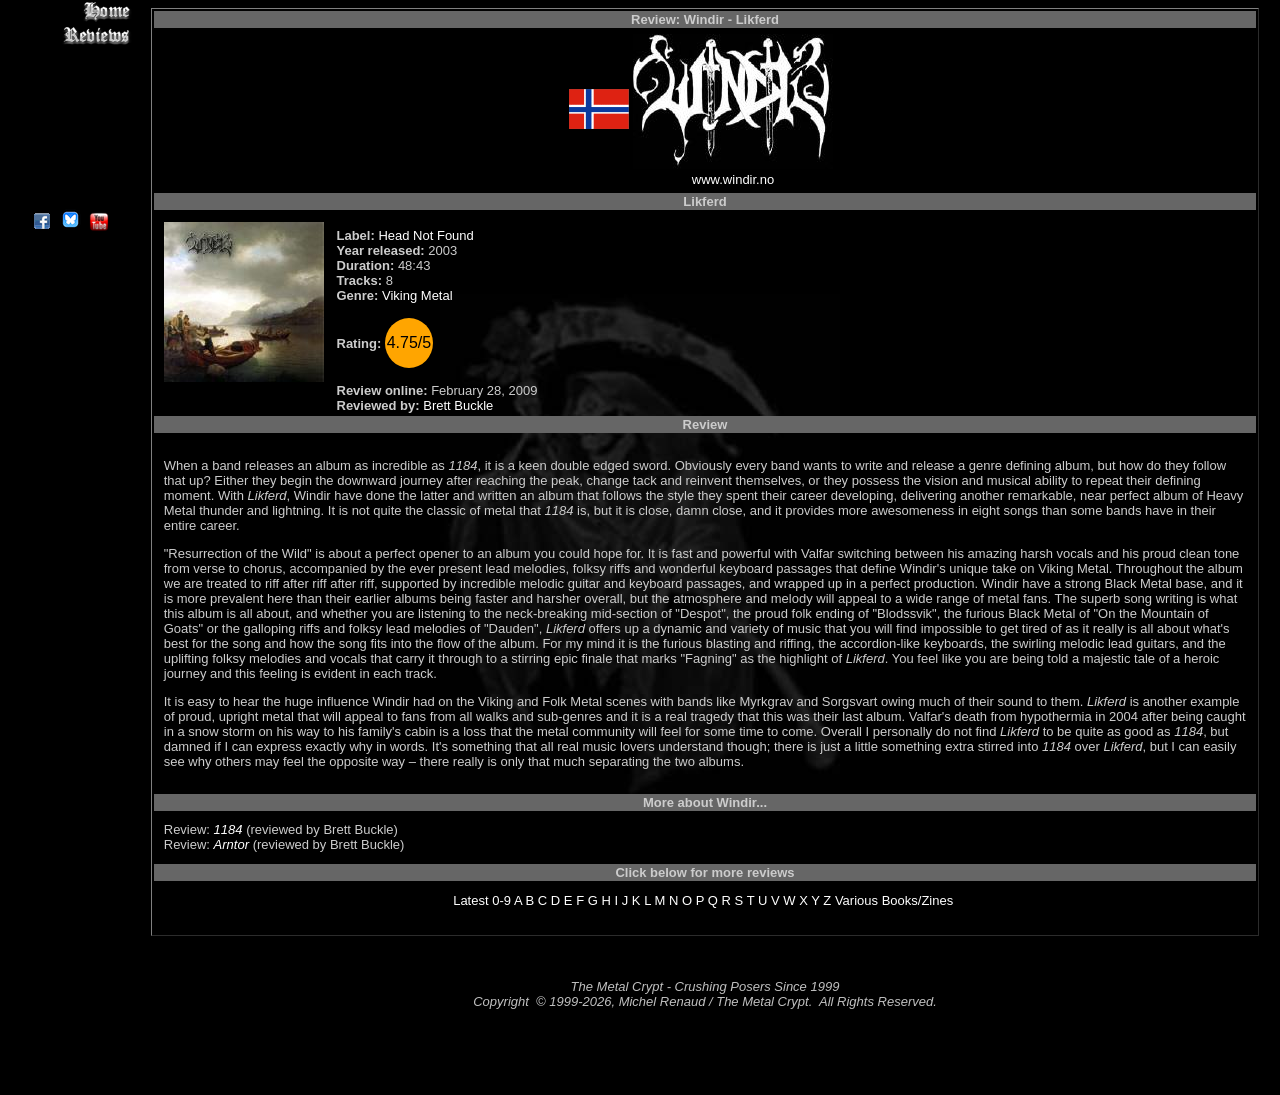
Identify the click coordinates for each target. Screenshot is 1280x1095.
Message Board (69, 103)
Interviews (69, 57)
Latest (470, 900)
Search (69, 149)
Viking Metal (417, 295)
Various (856, 900)
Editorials (69, 80)
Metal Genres (69, 126)
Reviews (69, 34)
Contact (69, 172)
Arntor (231, 844)
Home (69, 11)
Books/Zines (918, 900)
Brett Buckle (458, 405)
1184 (228, 829)
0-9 (501, 900)
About (69, 195)
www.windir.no (733, 179)
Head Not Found (425, 235)
